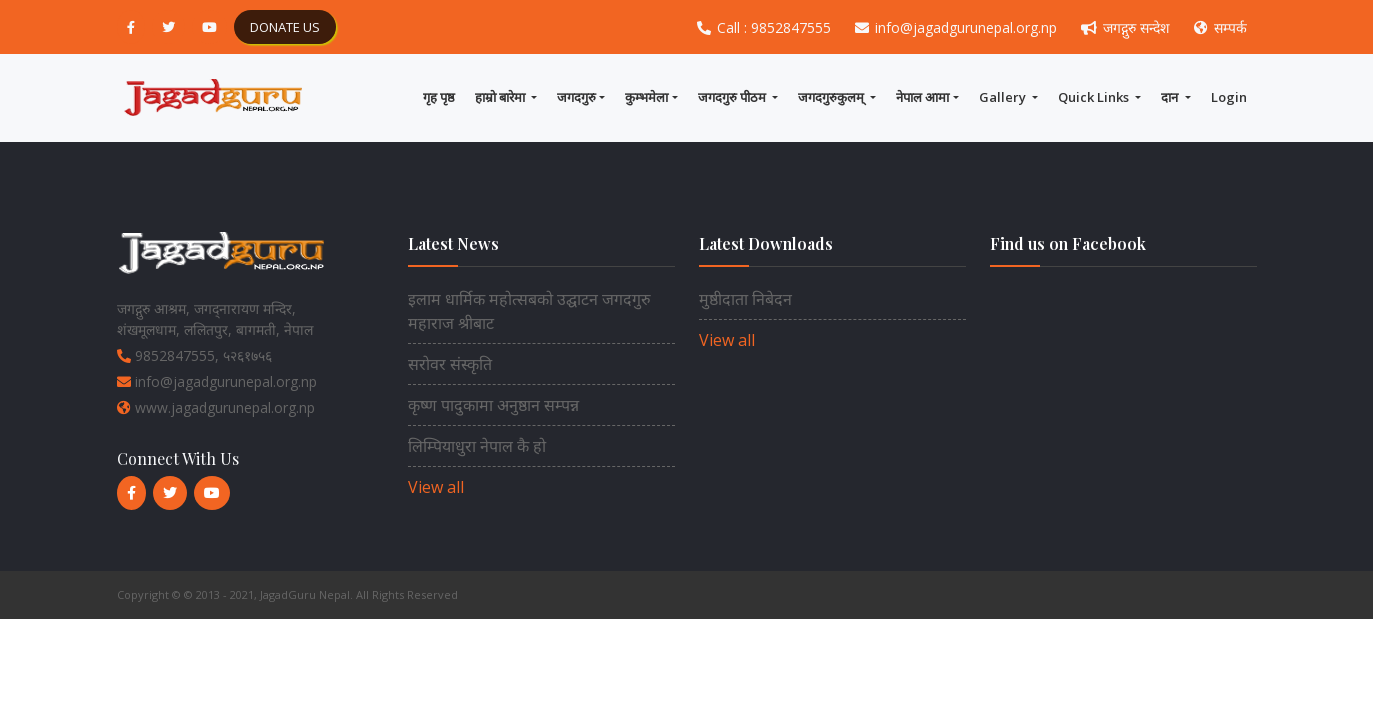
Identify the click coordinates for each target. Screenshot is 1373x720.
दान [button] (1171, 97)
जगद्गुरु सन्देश (1127, 27)
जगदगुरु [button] (576, 97)
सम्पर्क (1220, 27)
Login (1229, 97)
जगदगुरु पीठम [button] (733, 97)
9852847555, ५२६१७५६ (194, 355)
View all (436, 487)
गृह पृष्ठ (439, 97)
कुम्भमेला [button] (646, 97)
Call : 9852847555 (766, 27)
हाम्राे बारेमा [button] (501, 97)
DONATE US (285, 27)
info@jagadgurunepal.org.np (958, 27)
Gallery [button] (1004, 97)
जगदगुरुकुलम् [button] (832, 97)
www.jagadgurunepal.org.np (216, 407)
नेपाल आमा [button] (922, 97)
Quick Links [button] (1095, 97)
